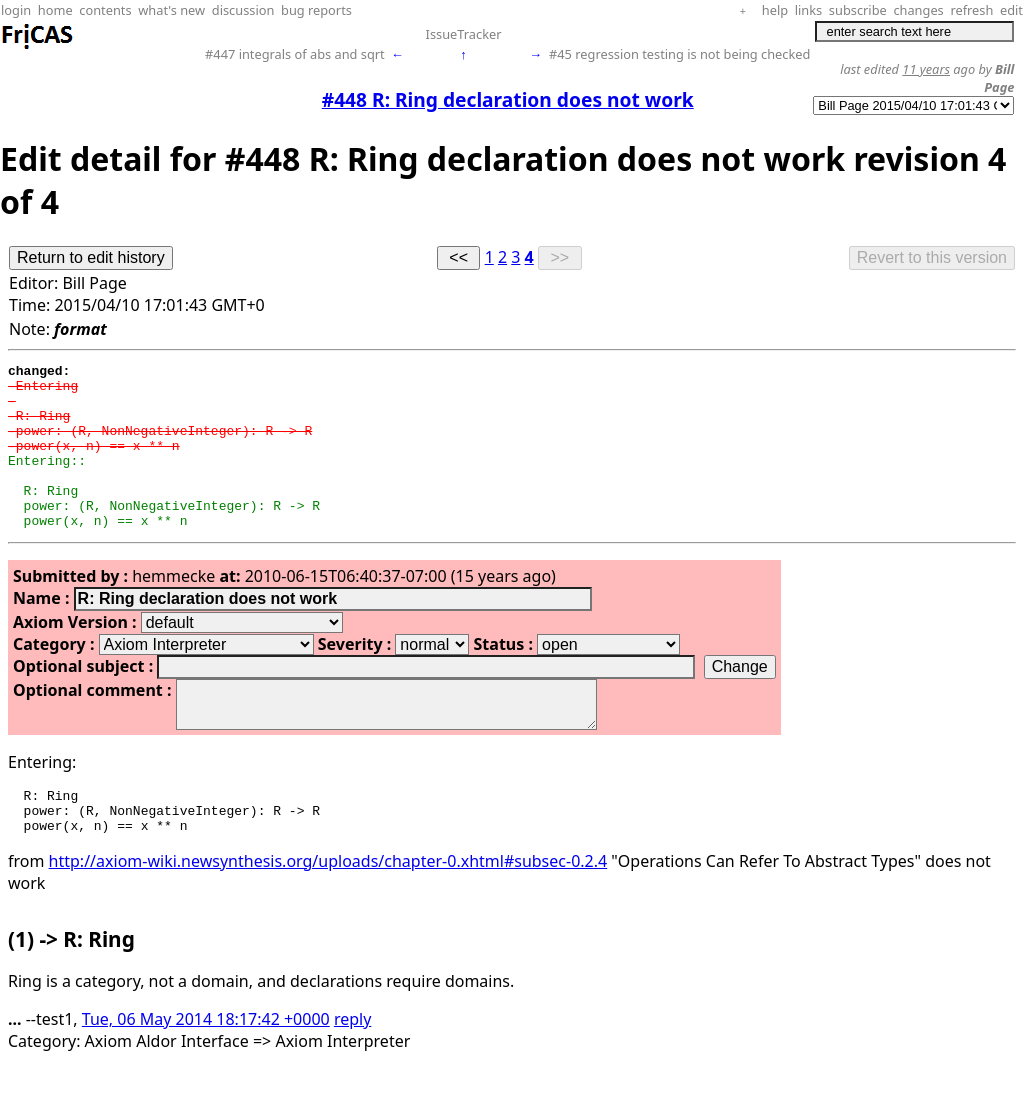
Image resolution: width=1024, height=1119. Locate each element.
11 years (926, 69)
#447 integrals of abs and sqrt (295, 54)
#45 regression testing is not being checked (679, 54)
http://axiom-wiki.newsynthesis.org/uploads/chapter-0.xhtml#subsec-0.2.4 (328, 912)
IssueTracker (464, 34)
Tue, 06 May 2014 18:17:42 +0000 (206, 1070)
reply (352, 1070)
